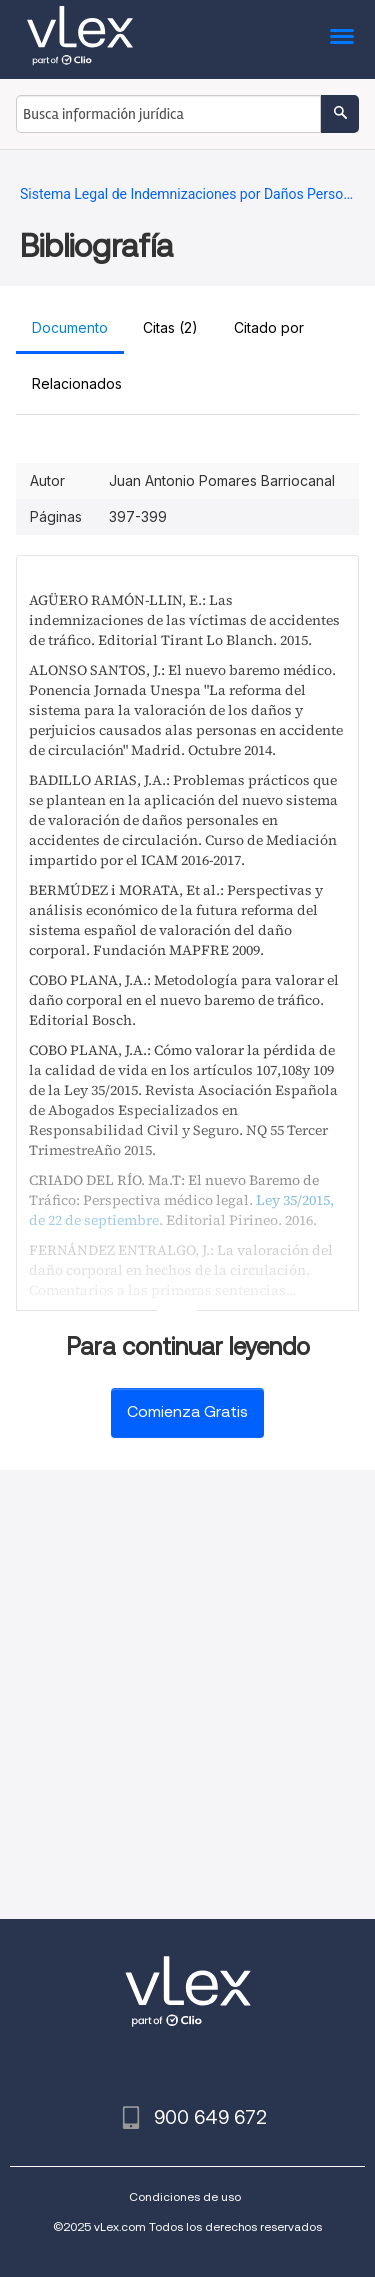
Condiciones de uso (185, 2196)
